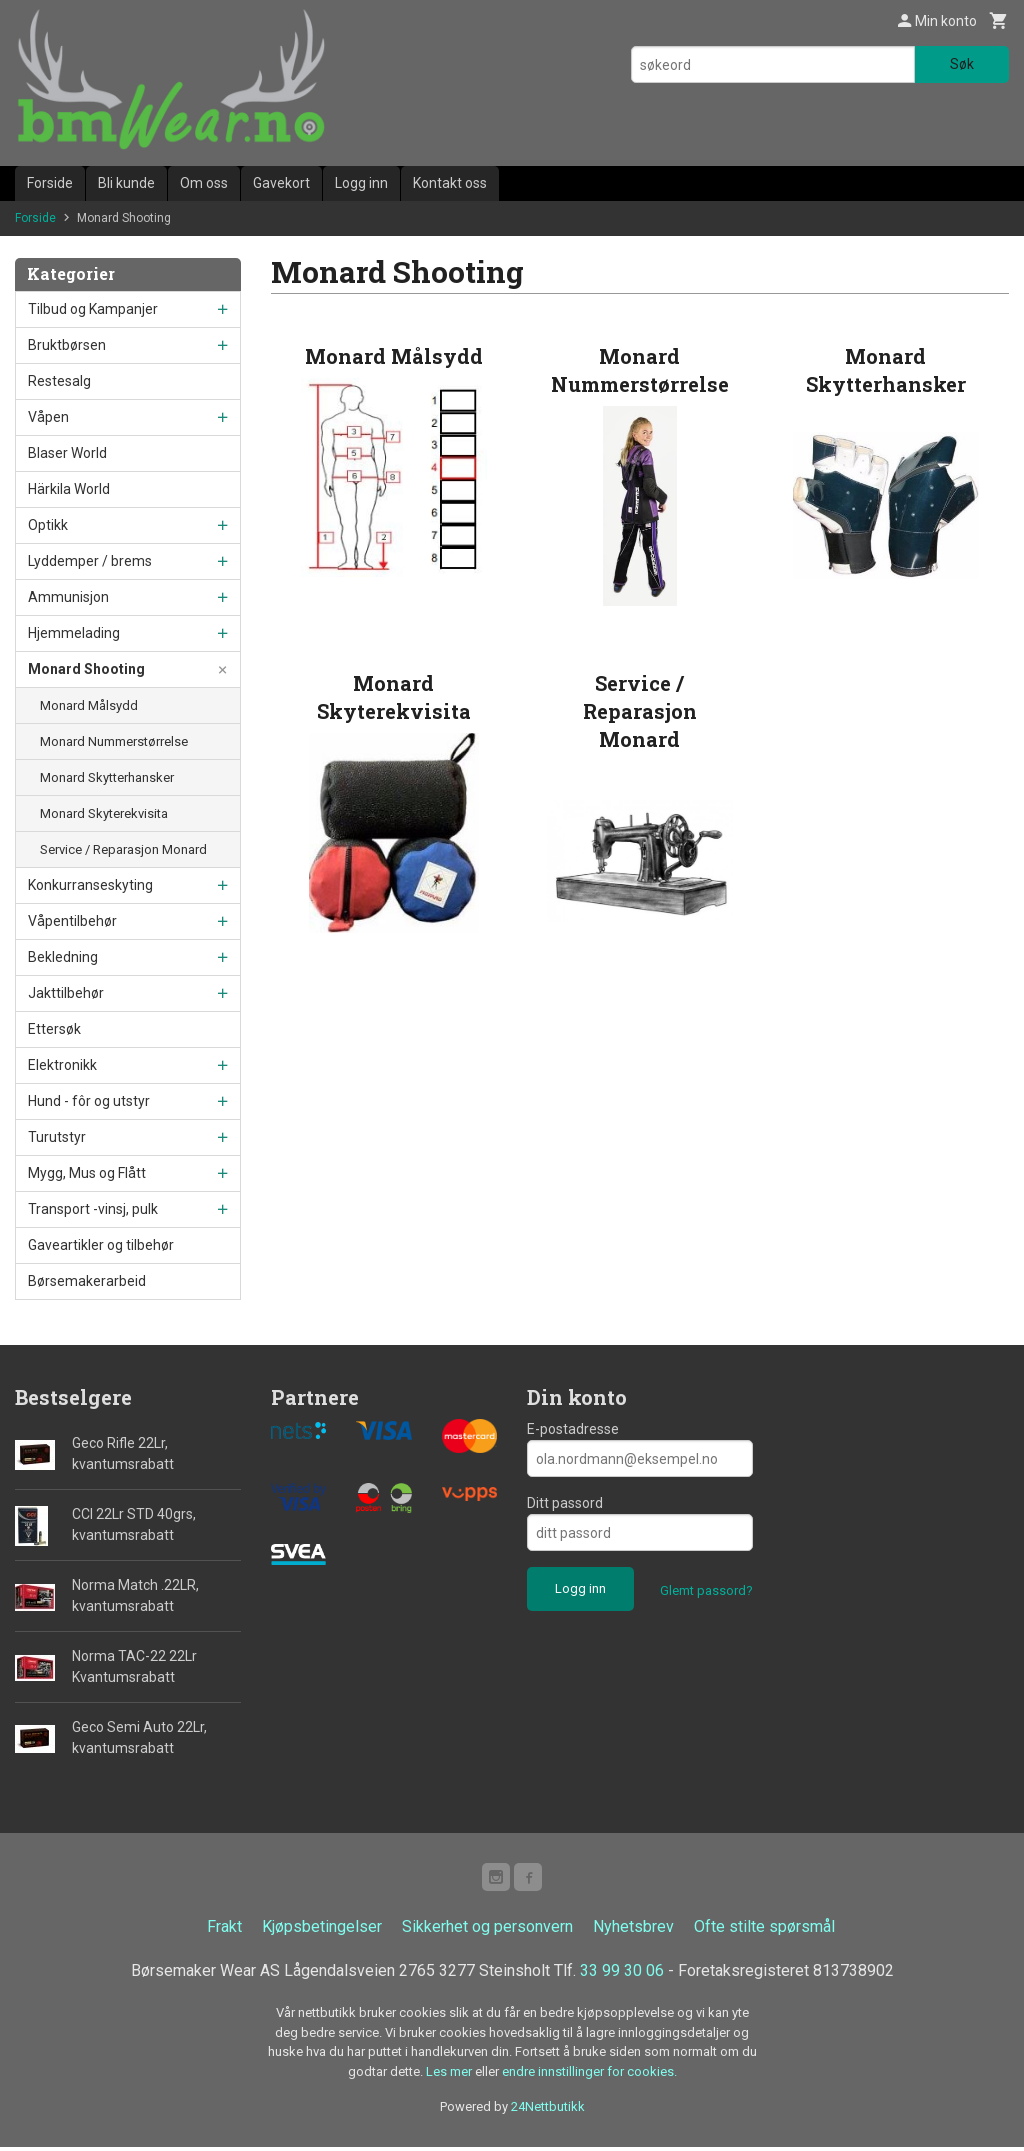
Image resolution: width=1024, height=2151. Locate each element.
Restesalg (59, 381)
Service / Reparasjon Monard (123, 849)
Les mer (450, 2075)
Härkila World (69, 489)
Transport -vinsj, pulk (93, 1209)
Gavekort (281, 183)
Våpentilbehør (72, 921)
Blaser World (67, 453)
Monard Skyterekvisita (104, 813)
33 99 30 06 (622, 1974)
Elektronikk (62, 1065)
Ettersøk (54, 1029)
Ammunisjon (68, 597)
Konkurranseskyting (90, 885)
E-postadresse (573, 1429)
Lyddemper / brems (90, 561)
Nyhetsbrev (633, 1930)
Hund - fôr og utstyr (89, 1101)
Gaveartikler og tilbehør (101, 1245)
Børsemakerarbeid (87, 1281)
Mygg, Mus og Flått (87, 1173)
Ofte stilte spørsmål (764, 1930)
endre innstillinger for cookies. (589, 2075)
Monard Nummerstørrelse (114, 741)
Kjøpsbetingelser (322, 1930)
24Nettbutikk (548, 2110)
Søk (962, 64)
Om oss (204, 183)
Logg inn (361, 183)
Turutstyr (57, 1137)
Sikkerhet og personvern (487, 1930)
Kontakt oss (450, 183)
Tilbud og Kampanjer (93, 309)
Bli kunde (126, 183)
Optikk (48, 525)
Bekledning (63, 957)
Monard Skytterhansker (107, 777)
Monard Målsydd (89, 705)
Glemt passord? (706, 1590)
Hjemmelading (74, 633)
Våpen (48, 417)
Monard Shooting (86, 669)
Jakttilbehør (66, 993)
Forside (50, 183)
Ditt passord (565, 1503)
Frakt (224, 1930)
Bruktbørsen (67, 345)
